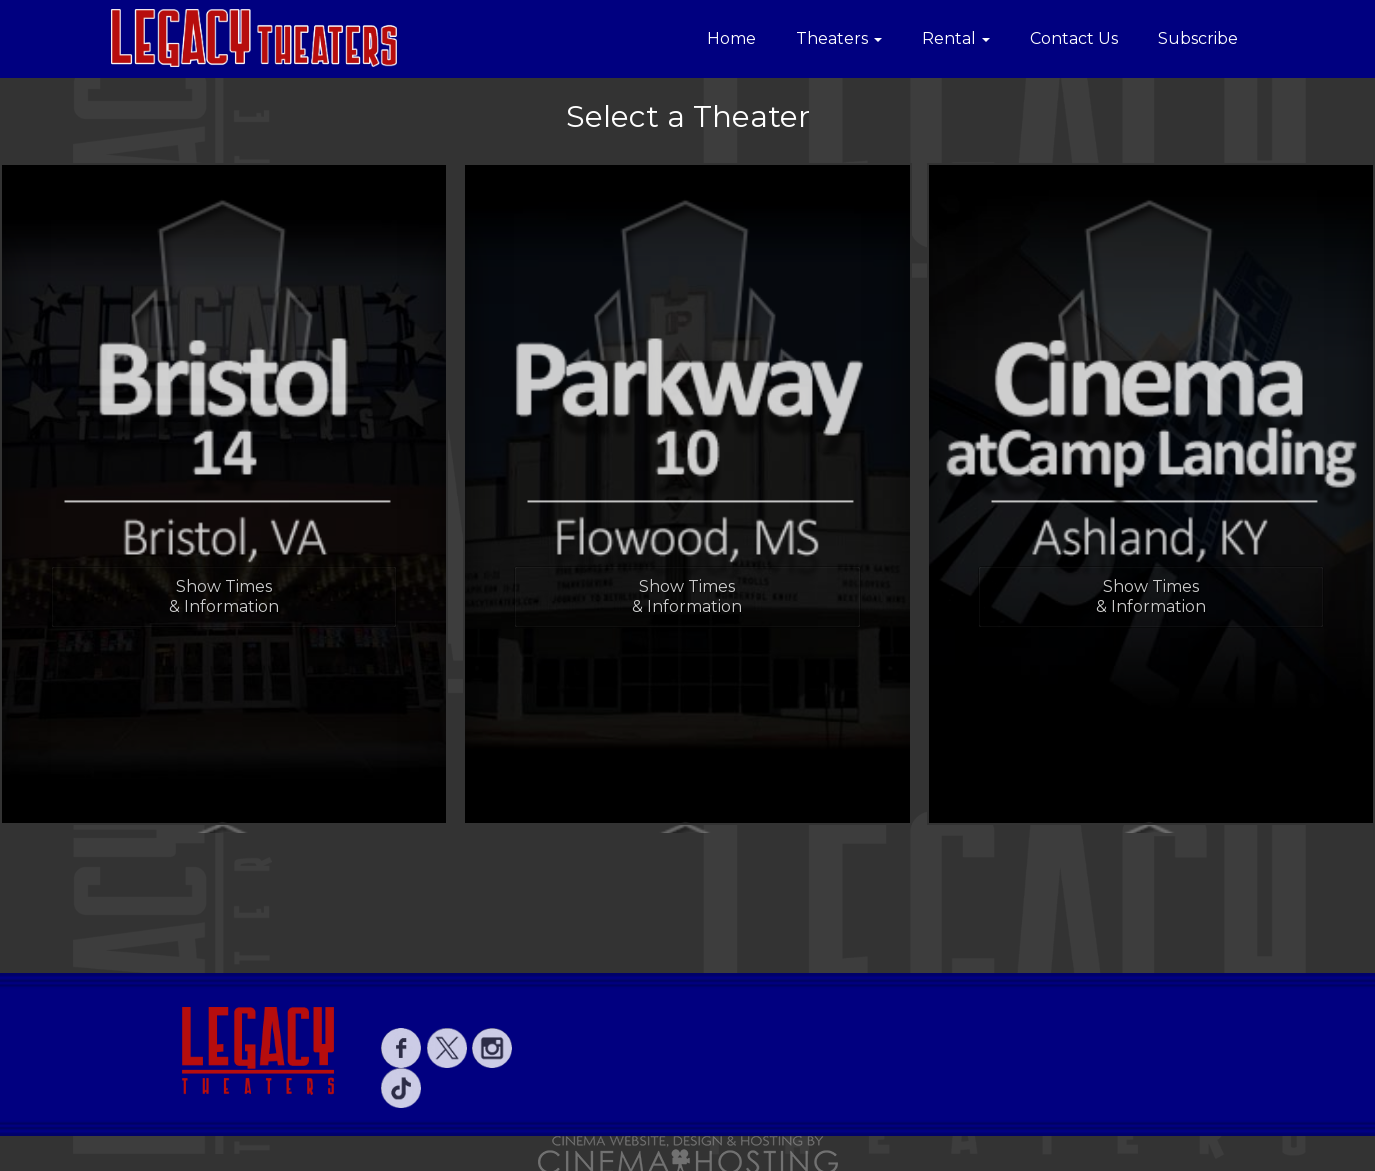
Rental (956, 38)
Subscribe (1198, 38)
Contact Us (1074, 38)
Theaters (839, 38)
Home (731, 38)
